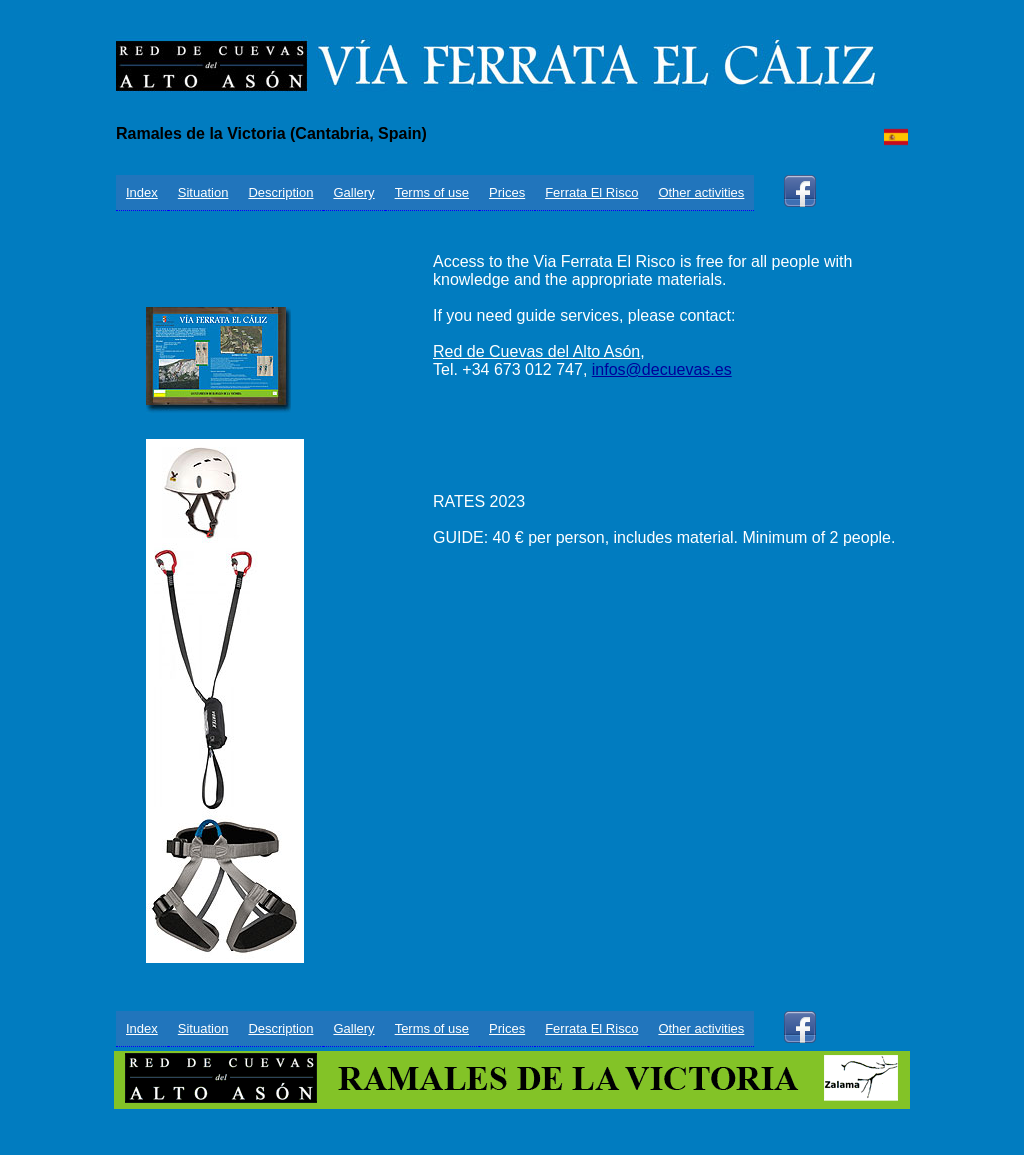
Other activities (701, 192)
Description (280, 192)
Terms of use (432, 192)
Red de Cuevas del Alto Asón (536, 351)
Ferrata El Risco (591, 192)
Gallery (353, 192)
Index (142, 192)
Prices (507, 192)
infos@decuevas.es (662, 369)
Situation (203, 192)
